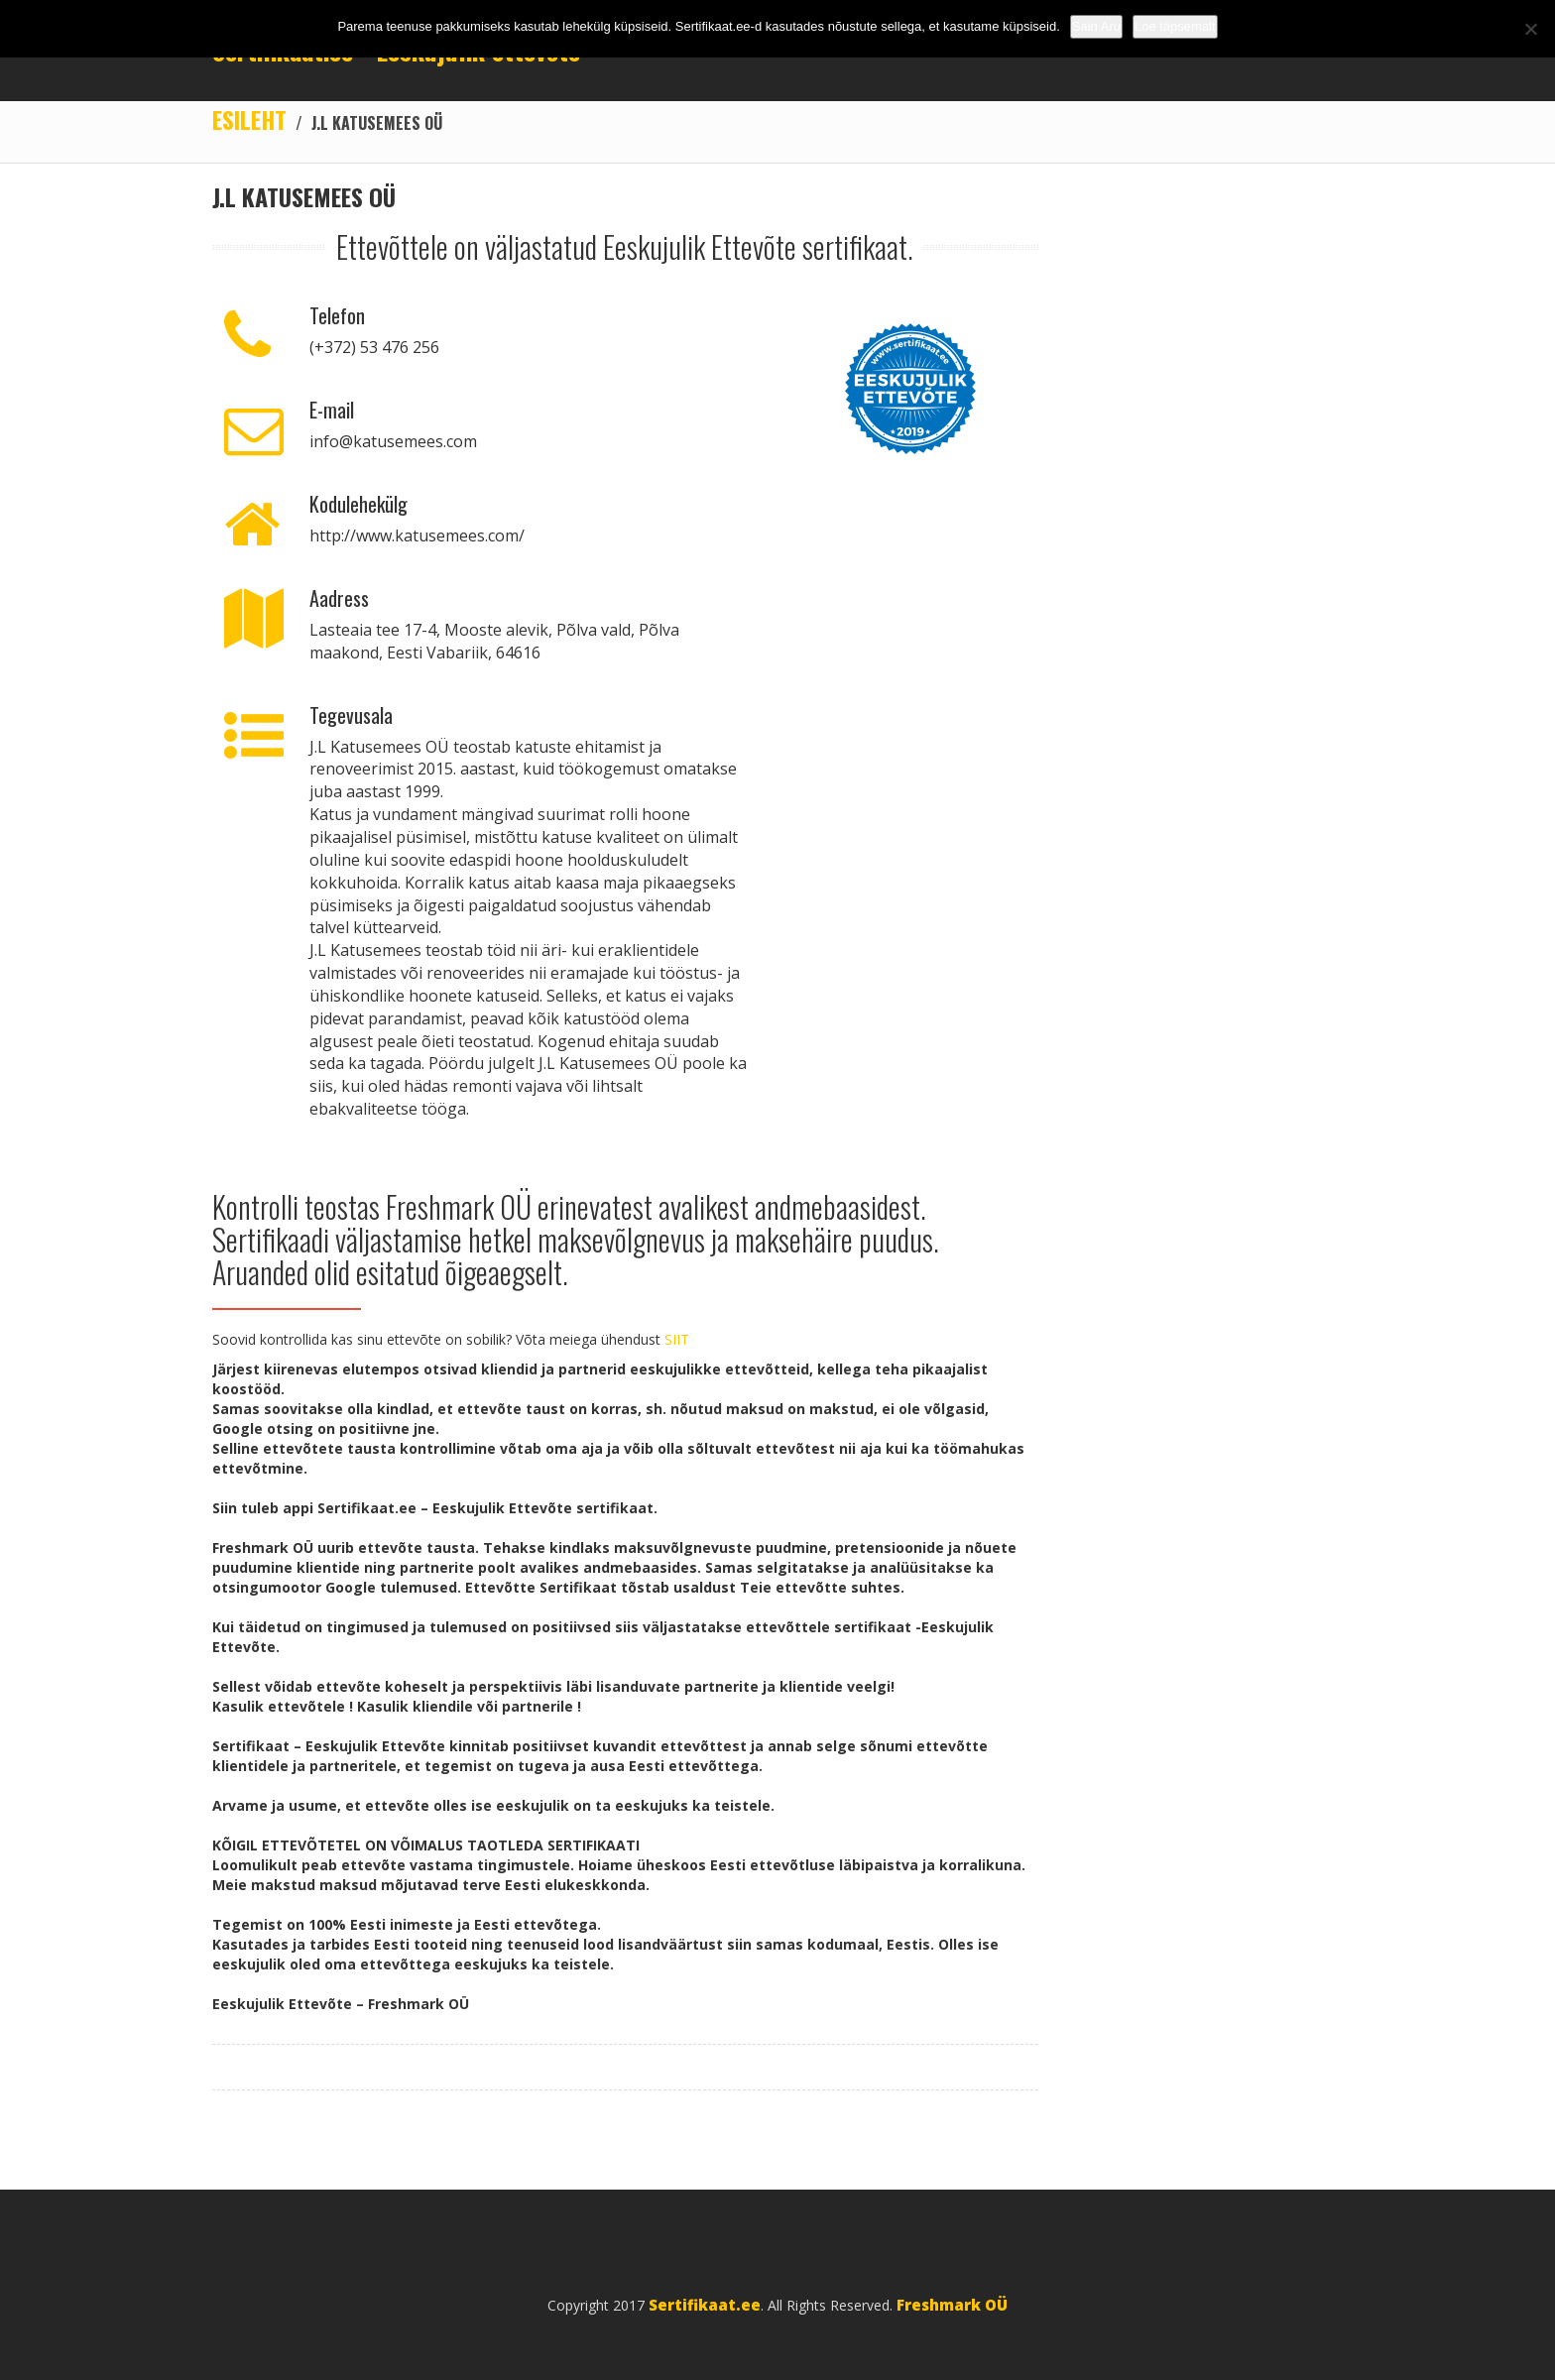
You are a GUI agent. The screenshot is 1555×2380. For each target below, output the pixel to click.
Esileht (249, 119)
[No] (1530, 29)
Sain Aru (1096, 26)
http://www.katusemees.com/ (417, 535)
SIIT (676, 1339)
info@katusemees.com (393, 441)
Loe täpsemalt (1175, 26)
